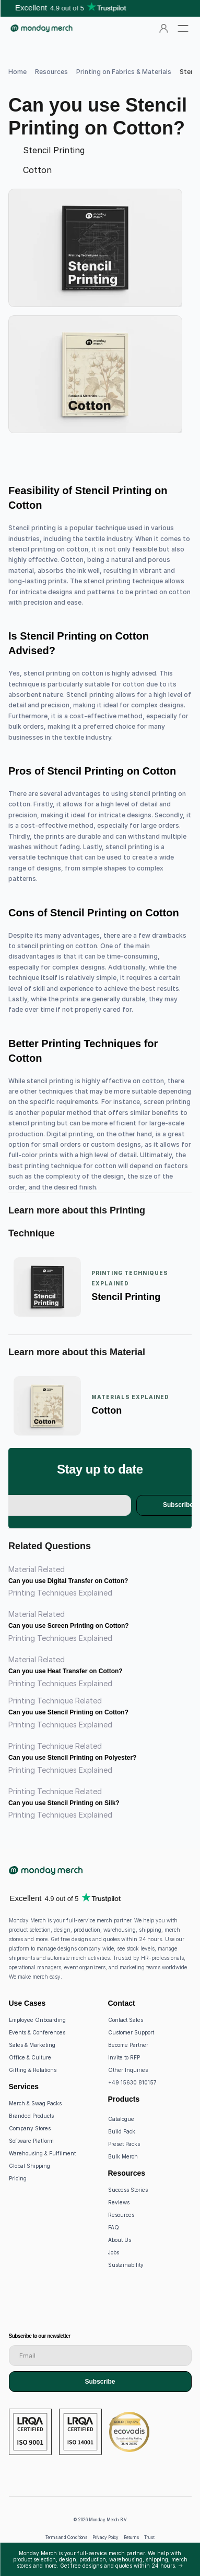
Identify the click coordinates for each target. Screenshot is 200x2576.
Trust (149, 2537)
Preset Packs (124, 2144)
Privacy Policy (105, 2537)
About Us (119, 2240)
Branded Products (31, 2116)
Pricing (18, 2178)
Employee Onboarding (37, 2020)
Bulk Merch (123, 2156)
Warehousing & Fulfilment (42, 2153)
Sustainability (126, 2265)
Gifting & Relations (32, 2070)
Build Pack (121, 2131)
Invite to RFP (124, 2057)
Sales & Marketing (32, 2045)
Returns (131, 2537)
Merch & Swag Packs (35, 2103)
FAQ (113, 2227)
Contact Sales (125, 2020)
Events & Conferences (37, 2032)
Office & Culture (30, 2057)
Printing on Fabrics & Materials (123, 72)
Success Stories (128, 2190)
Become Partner (128, 2045)
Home (17, 72)
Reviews (119, 2202)
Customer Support (131, 2032)
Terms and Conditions (66, 2537)
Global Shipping (29, 2166)
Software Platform (31, 2141)
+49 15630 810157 (132, 2082)
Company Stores (30, 2128)
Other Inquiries (128, 2070)
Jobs (113, 2252)
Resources (51, 72)
